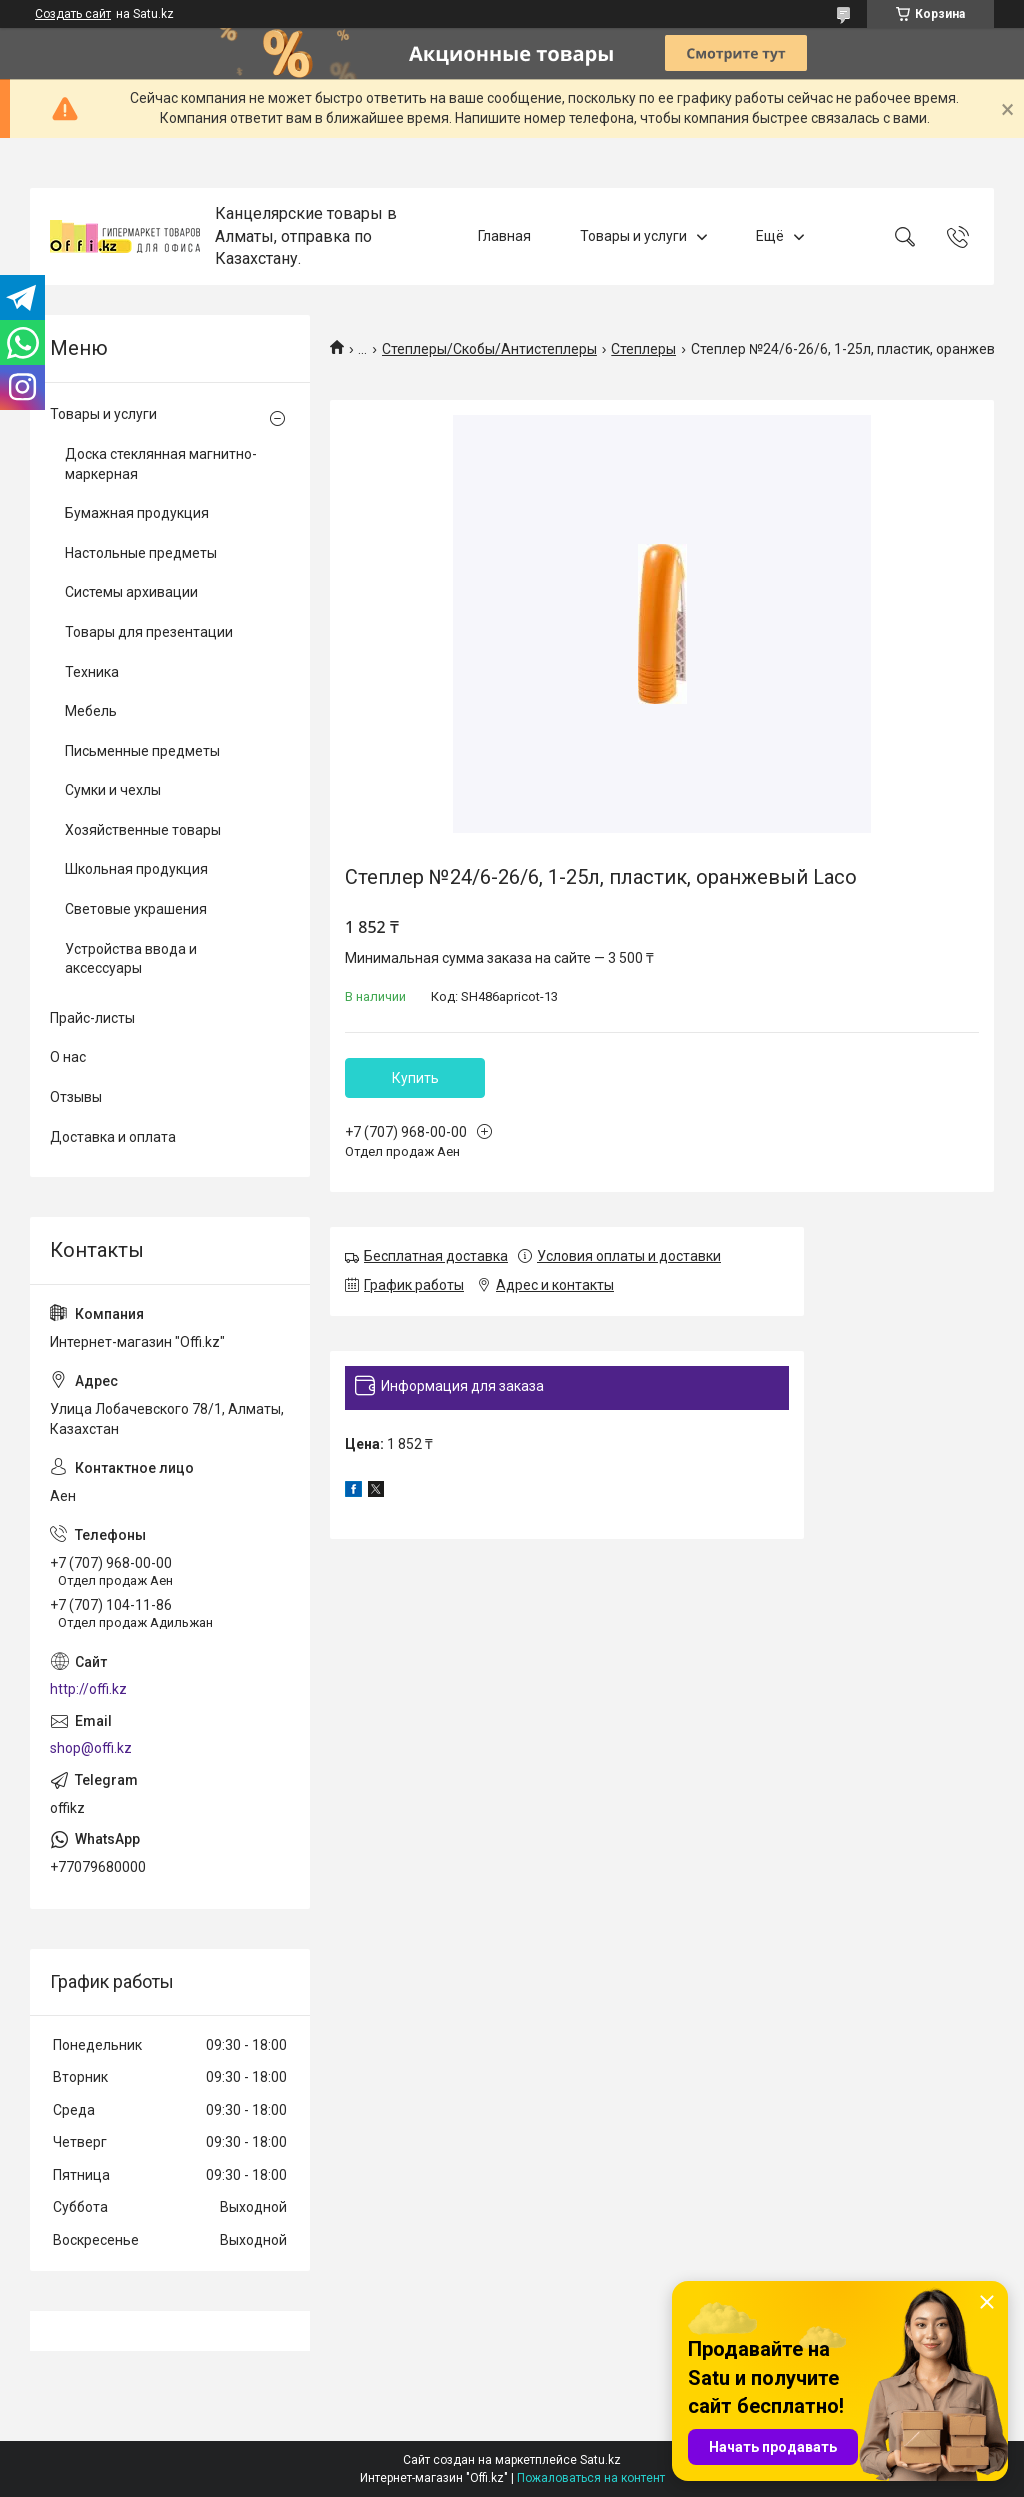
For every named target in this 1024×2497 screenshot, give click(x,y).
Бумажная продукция (137, 513)
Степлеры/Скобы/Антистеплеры (489, 349)
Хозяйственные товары (143, 830)
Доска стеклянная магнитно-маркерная (161, 464)
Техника (92, 672)
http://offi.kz (88, 1689)
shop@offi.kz (91, 1748)
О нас (68, 1057)
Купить (415, 1078)
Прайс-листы (92, 1018)
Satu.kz (600, 2460)
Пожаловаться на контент (591, 2478)
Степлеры (643, 349)
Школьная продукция (136, 869)
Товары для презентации (149, 632)
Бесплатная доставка (436, 1256)
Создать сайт (73, 14)
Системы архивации (131, 592)
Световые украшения (136, 909)
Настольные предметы (141, 553)
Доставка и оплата (113, 1137)
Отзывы (76, 1097)
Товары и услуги (633, 236)
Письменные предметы (142, 751)
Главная (504, 236)
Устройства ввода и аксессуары (131, 959)
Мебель (91, 711)
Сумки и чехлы (113, 790)
